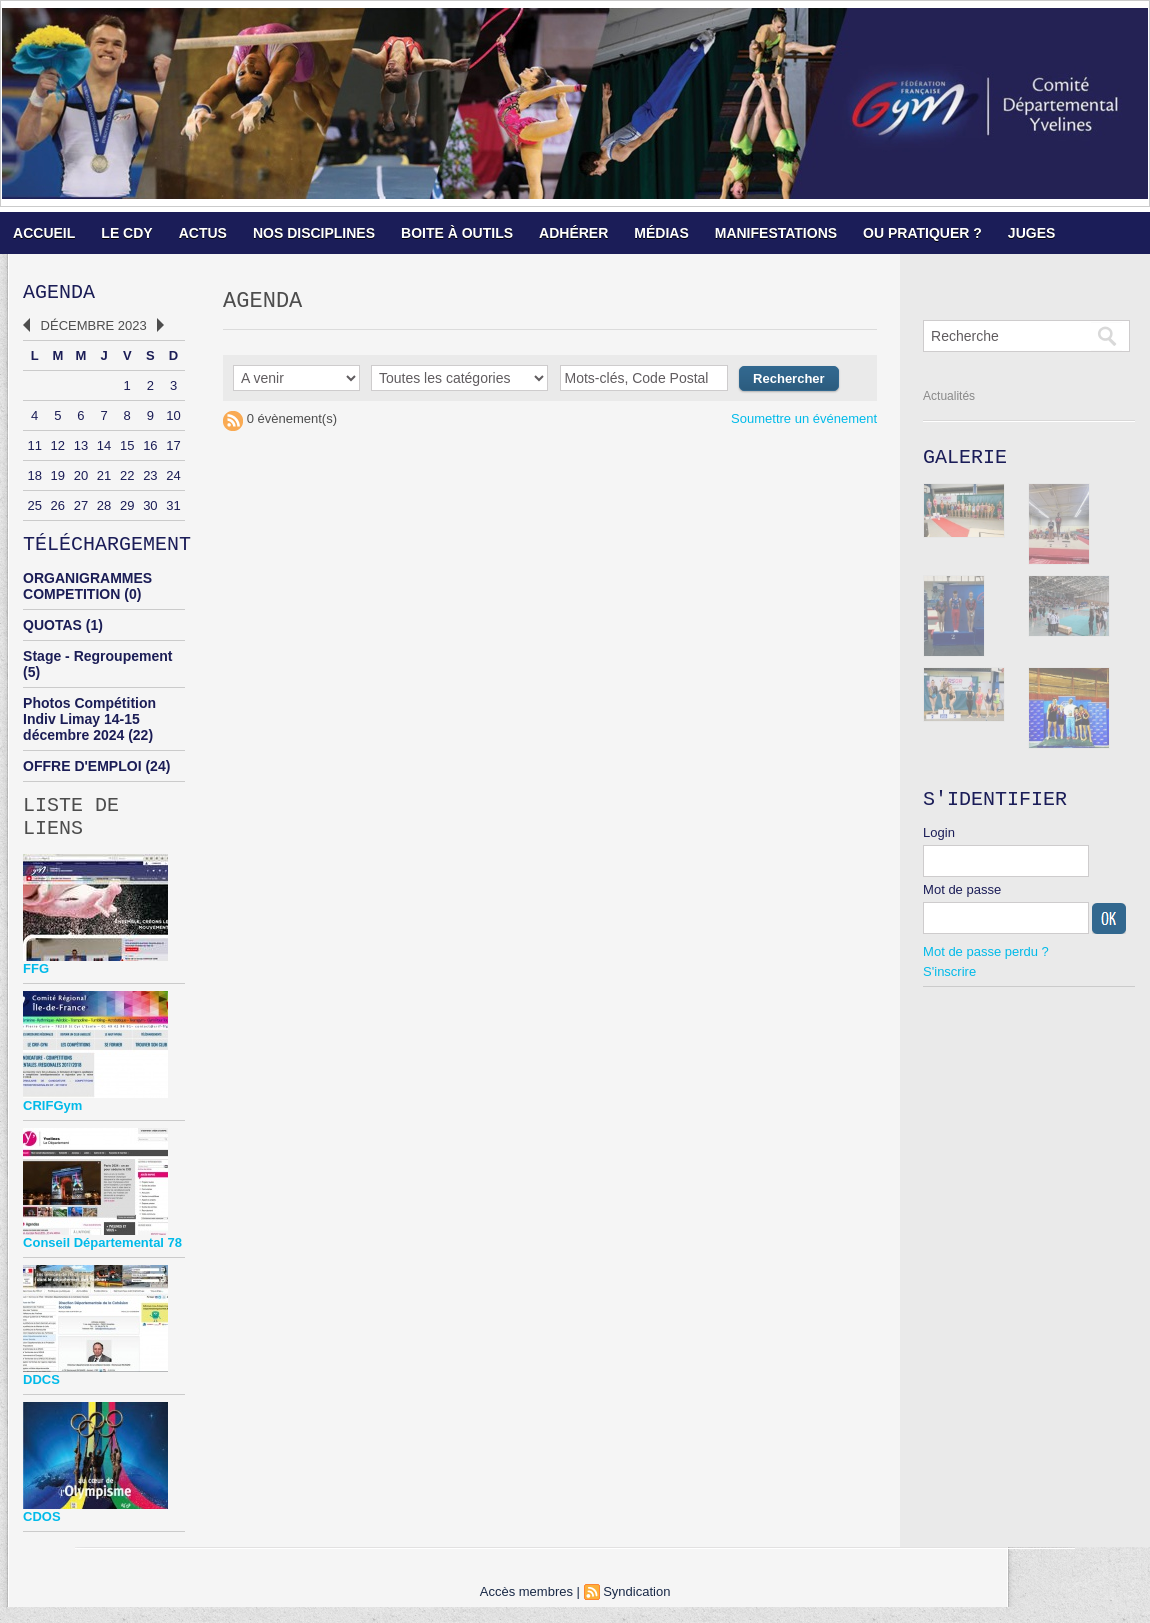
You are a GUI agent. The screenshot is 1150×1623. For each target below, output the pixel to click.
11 (34, 449)
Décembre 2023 (94, 329)
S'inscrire (949, 979)
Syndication (636, 1607)
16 (150, 449)
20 (81, 479)
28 (104, 509)
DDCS (41, 1395)
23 (150, 479)
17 (173, 449)
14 (104, 449)
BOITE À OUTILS (457, 233)
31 (173, 509)
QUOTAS (52, 633)
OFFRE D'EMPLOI (82, 774)
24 (173, 479)
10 (173, 419)
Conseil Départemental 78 (102, 1258)
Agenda (59, 294)
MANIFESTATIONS (776, 233)
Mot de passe (962, 897)
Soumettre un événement (804, 423)
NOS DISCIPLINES (314, 233)
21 (104, 479)
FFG (36, 984)
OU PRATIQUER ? (922, 233)
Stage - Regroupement (97, 664)
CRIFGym (52, 1121)
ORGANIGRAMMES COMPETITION (87, 594)
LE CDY (126, 233)
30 (150, 509)
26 (58, 509)
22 (127, 479)
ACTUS (203, 233)
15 (127, 449)
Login (939, 840)
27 (81, 509)
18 (34, 479)
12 (58, 449)
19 (58, 479)
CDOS (42, 1532)
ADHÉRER (573, 233)
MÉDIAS (661, 233)
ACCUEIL (44, 233)
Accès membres (526, 1607)
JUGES (1031, 233)
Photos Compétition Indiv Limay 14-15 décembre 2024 (89, 727)
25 (34, 509)
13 (81, 449)
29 (127, 509)
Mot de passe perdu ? (986, 959)
